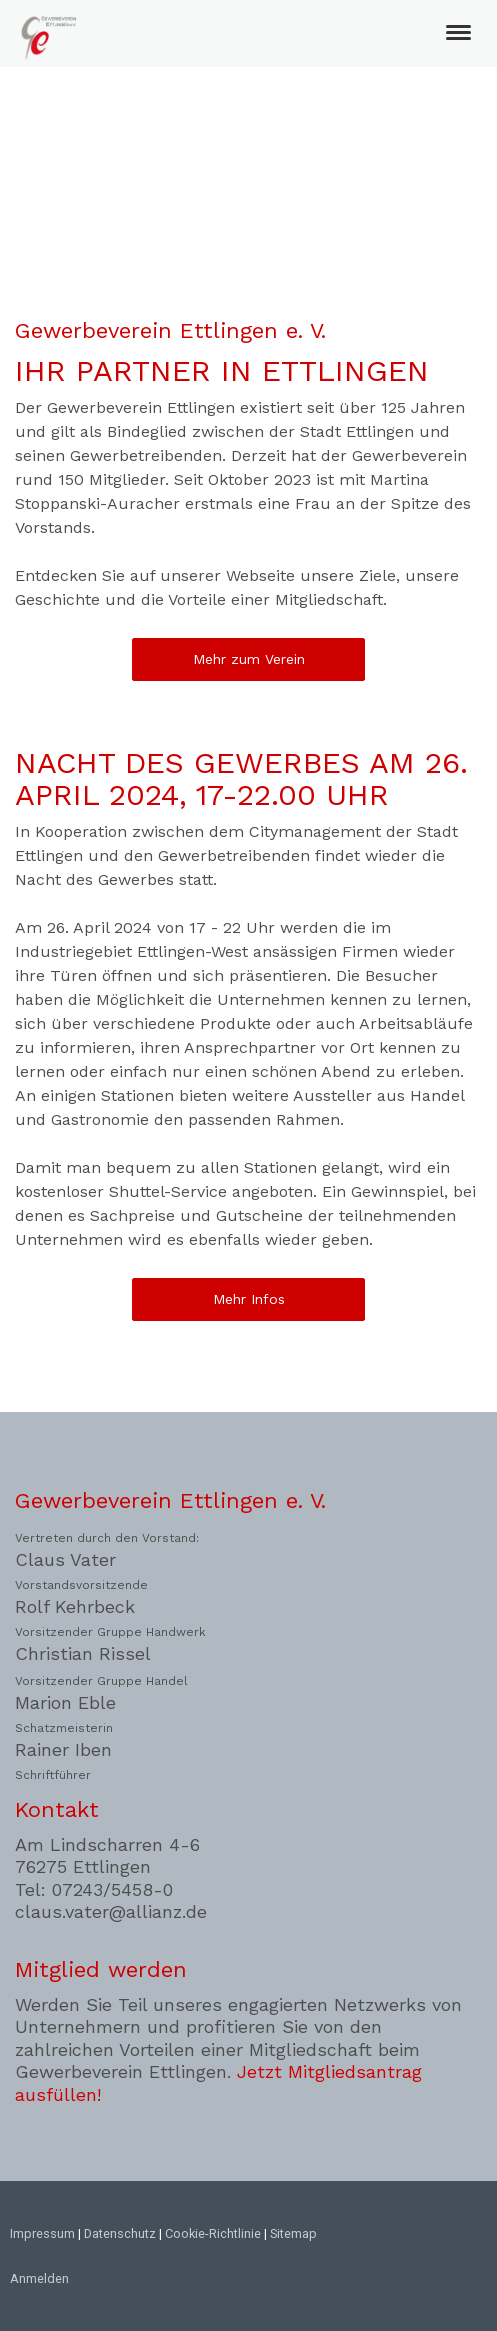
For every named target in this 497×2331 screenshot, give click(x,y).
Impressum (42, 2233)
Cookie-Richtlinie (213, 2233)
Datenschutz (120, 2233)
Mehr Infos (249, 1299)
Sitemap (293, 2233)
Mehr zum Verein (249, 659)
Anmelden (39, 2278)
